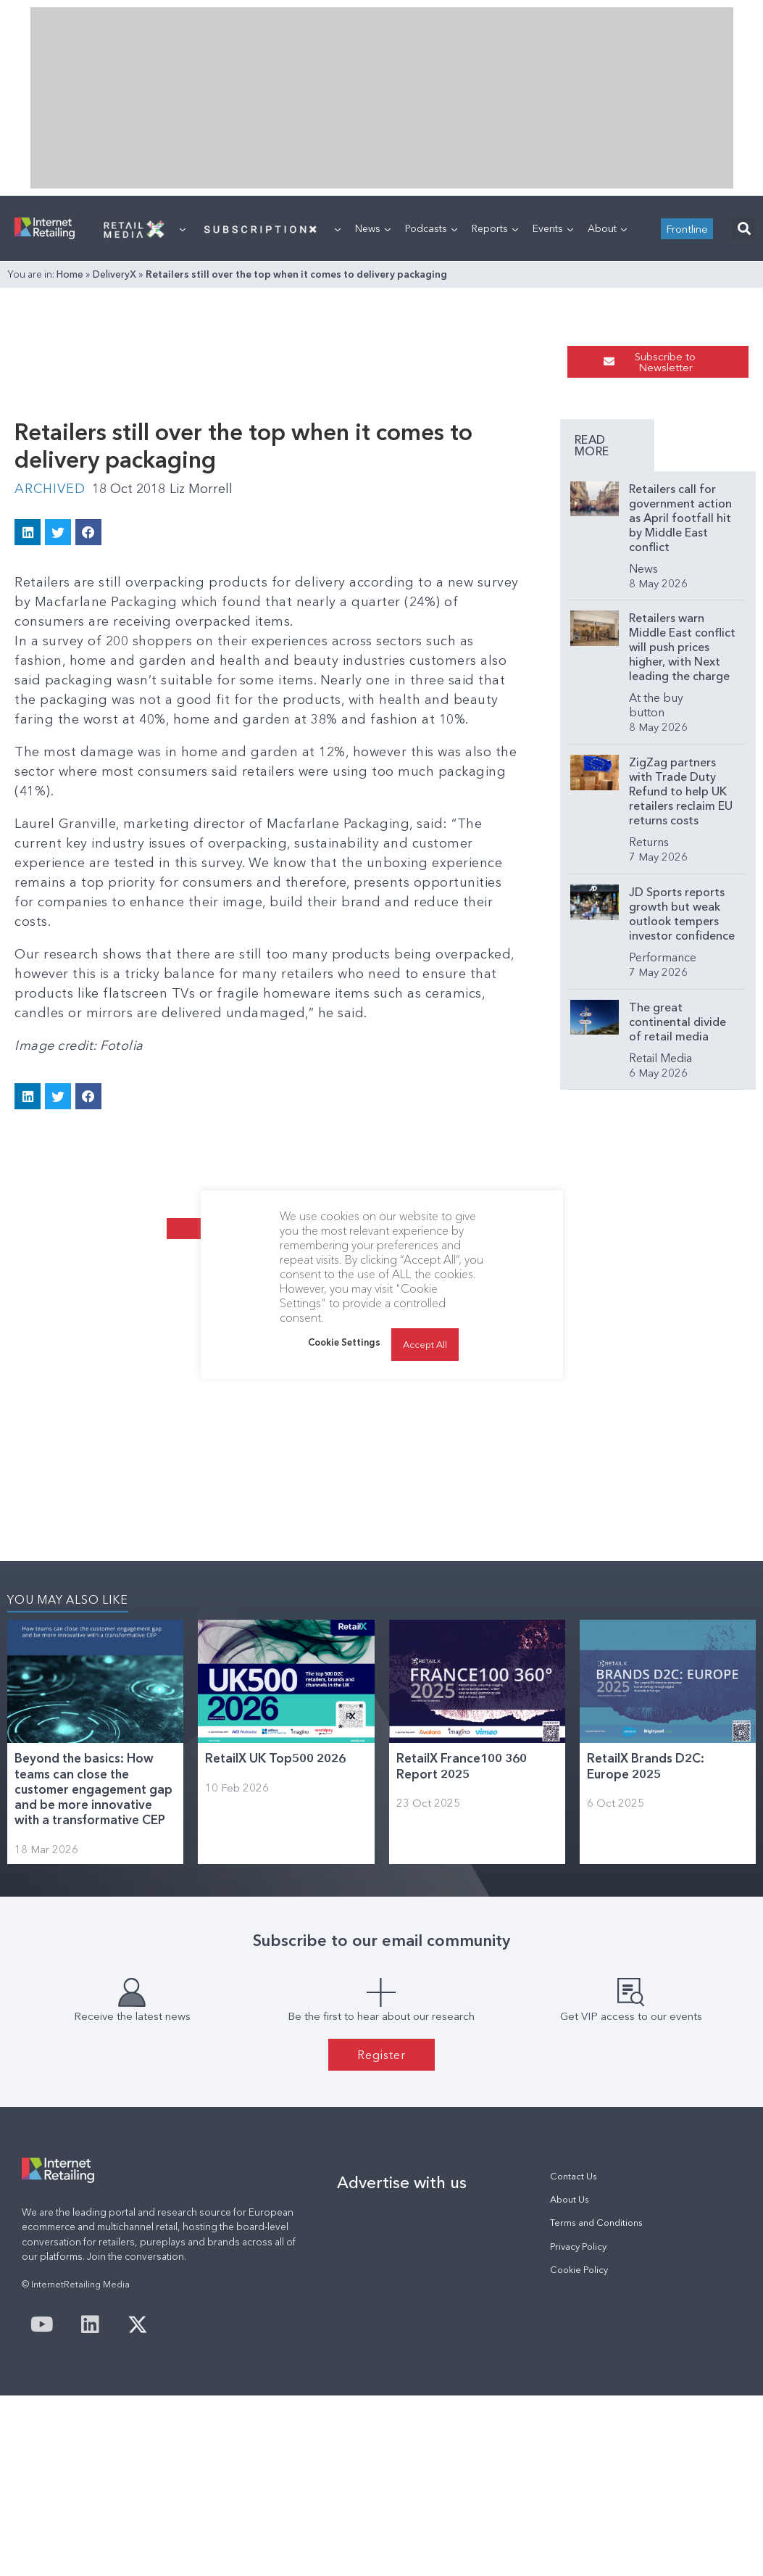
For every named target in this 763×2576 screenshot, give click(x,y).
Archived (49, 489)
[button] (744, 229)
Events (553, 228)
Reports (495, 228)
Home (70, 274)
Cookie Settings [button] (344, 1342)
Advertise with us (402, 2182)
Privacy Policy (578, 2246)
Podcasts (431, 228)
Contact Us (573, 2176)
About (607, 228)
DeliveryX (114, 274)
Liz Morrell (201, 489)
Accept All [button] (425, 1344)
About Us (569, 2199)
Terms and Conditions (596, 2222)
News (373, 228)
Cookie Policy (579, 2269)
